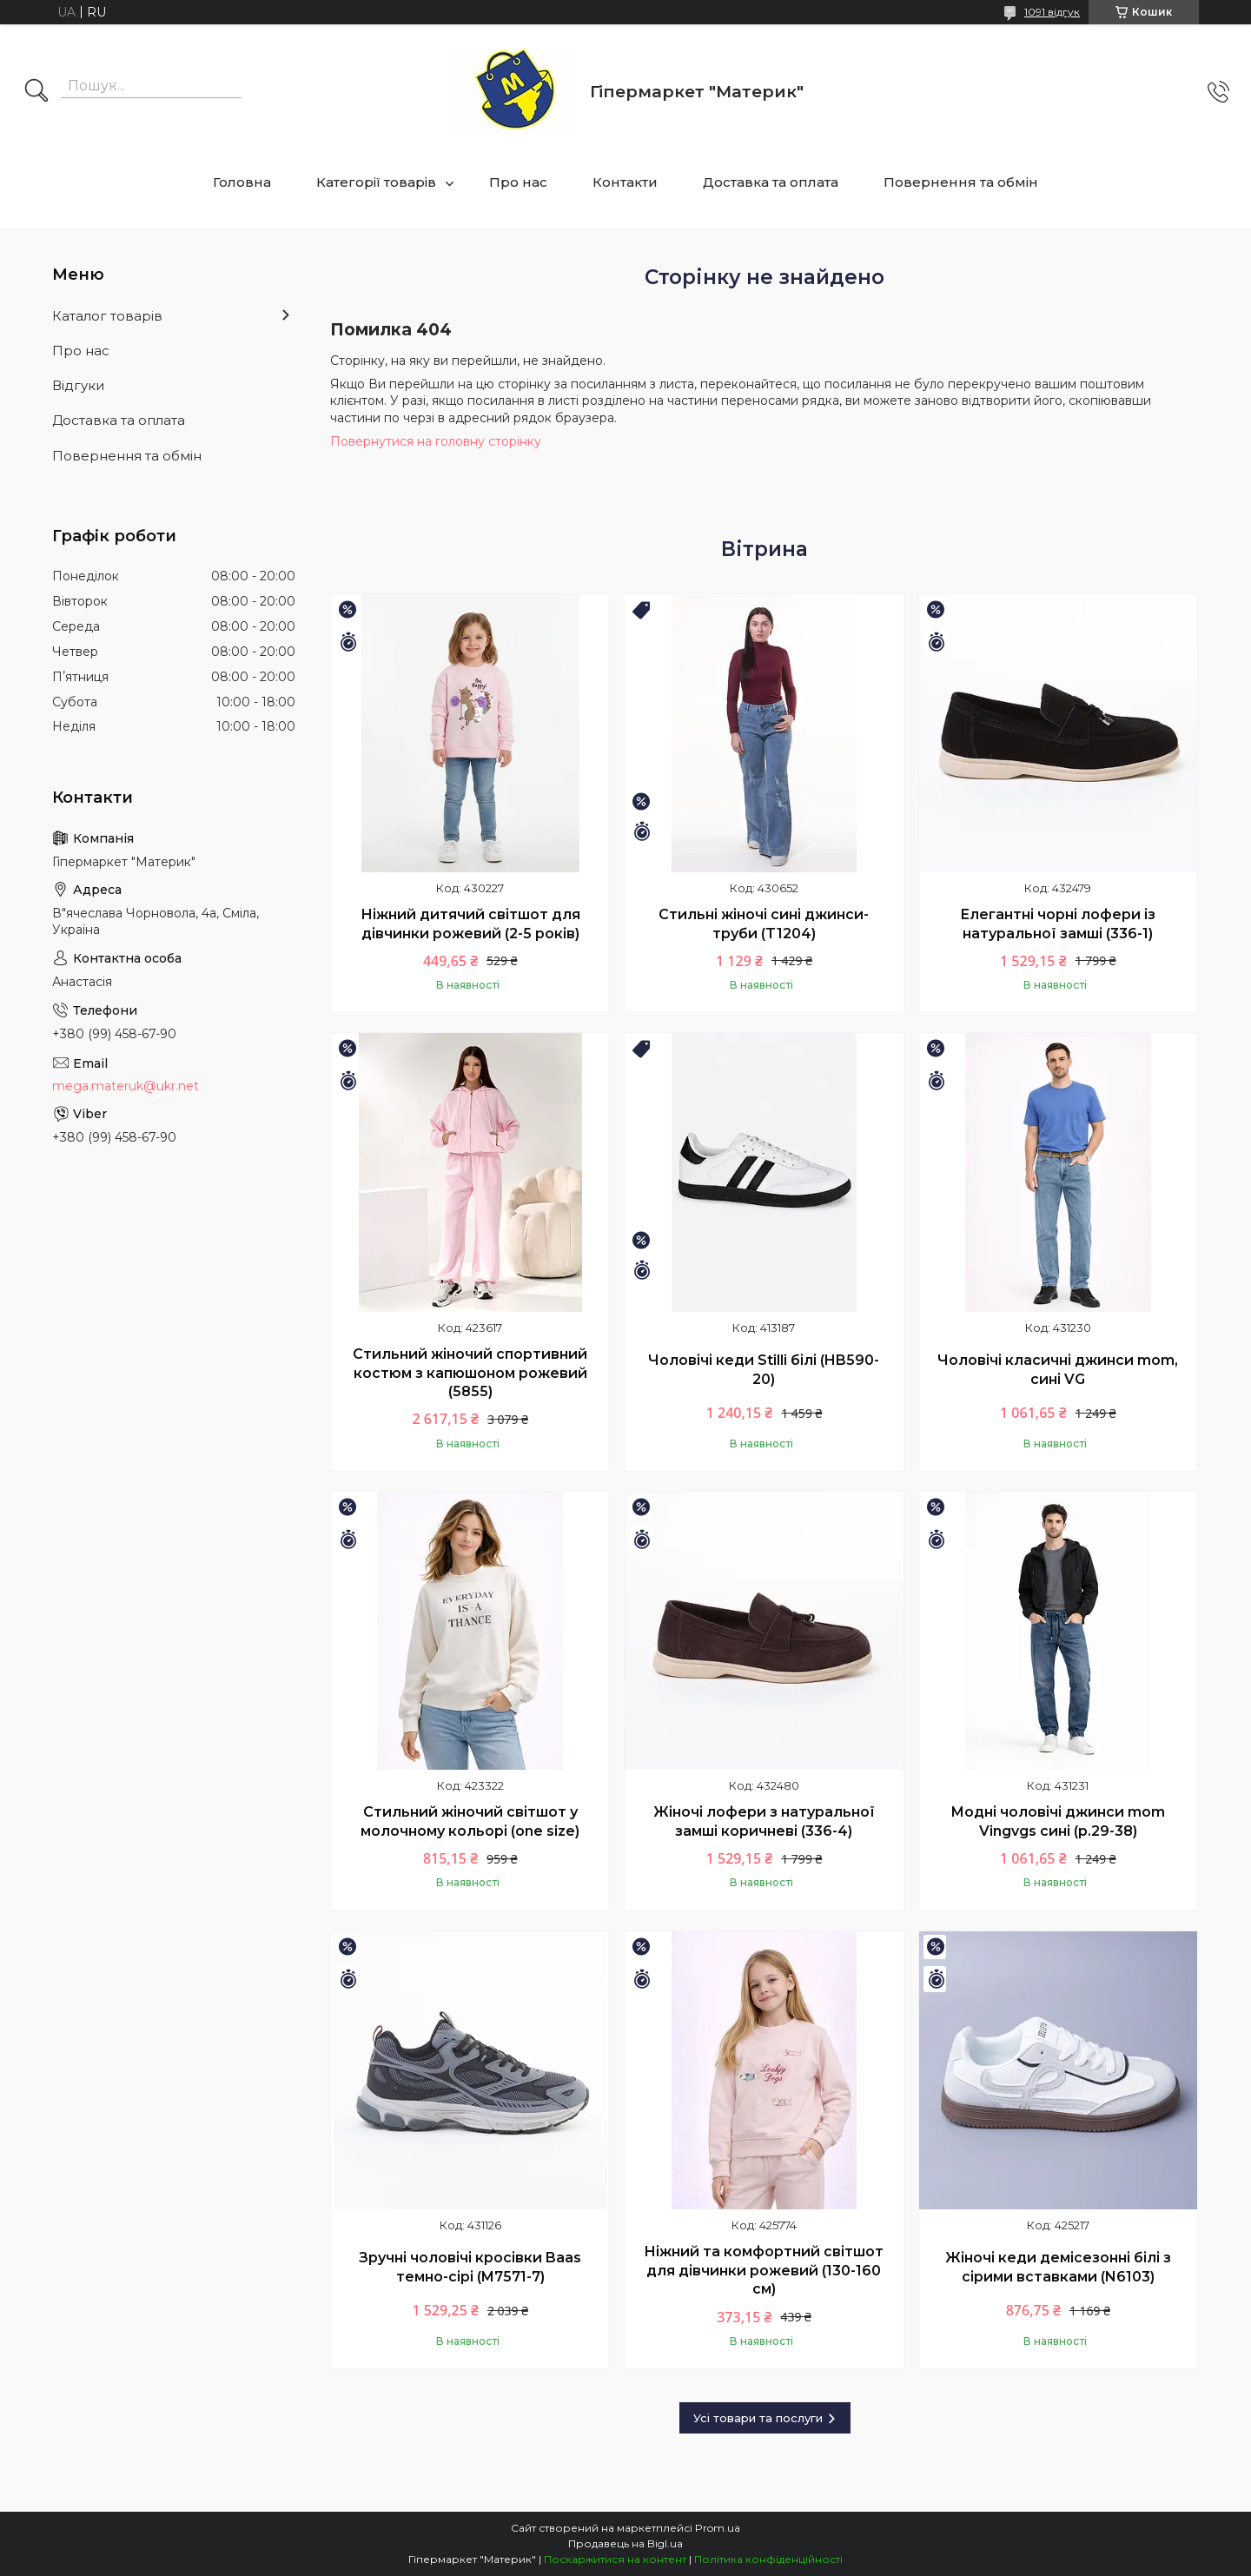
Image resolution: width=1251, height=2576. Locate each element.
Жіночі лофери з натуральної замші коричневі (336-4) (764, 1821)
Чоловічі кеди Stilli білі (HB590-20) (763, 1369)
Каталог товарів (107, 316)
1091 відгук (1052, 11)
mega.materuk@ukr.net (125, 1086)
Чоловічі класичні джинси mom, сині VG (1057, 1369)
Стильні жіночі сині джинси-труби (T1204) (764, 924)
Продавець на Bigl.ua (625, 2543)
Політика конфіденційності (768, 2559)
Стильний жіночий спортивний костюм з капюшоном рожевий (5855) (470, 1373)
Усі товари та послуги (758, 2418)
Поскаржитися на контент (615, 2559)
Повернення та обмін (961, 182)
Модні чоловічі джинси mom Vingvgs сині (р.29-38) (1057, 1821)
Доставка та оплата (770, 182)
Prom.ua (717, 2527)
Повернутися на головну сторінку (435, 441)
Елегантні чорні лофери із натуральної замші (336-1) (1057, 924)
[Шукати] (36, 92)
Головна (242, 182)
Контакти (625, 182)
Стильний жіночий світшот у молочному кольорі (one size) (470, 1821)
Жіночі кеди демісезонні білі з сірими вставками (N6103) (1058, 2267)
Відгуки (78, 385)
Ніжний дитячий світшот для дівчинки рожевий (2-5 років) (470, 924)
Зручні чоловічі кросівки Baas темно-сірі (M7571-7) (470, 2267)
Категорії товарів (376, 182)
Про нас (518, 182)
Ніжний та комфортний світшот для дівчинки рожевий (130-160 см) (764, 2270)
